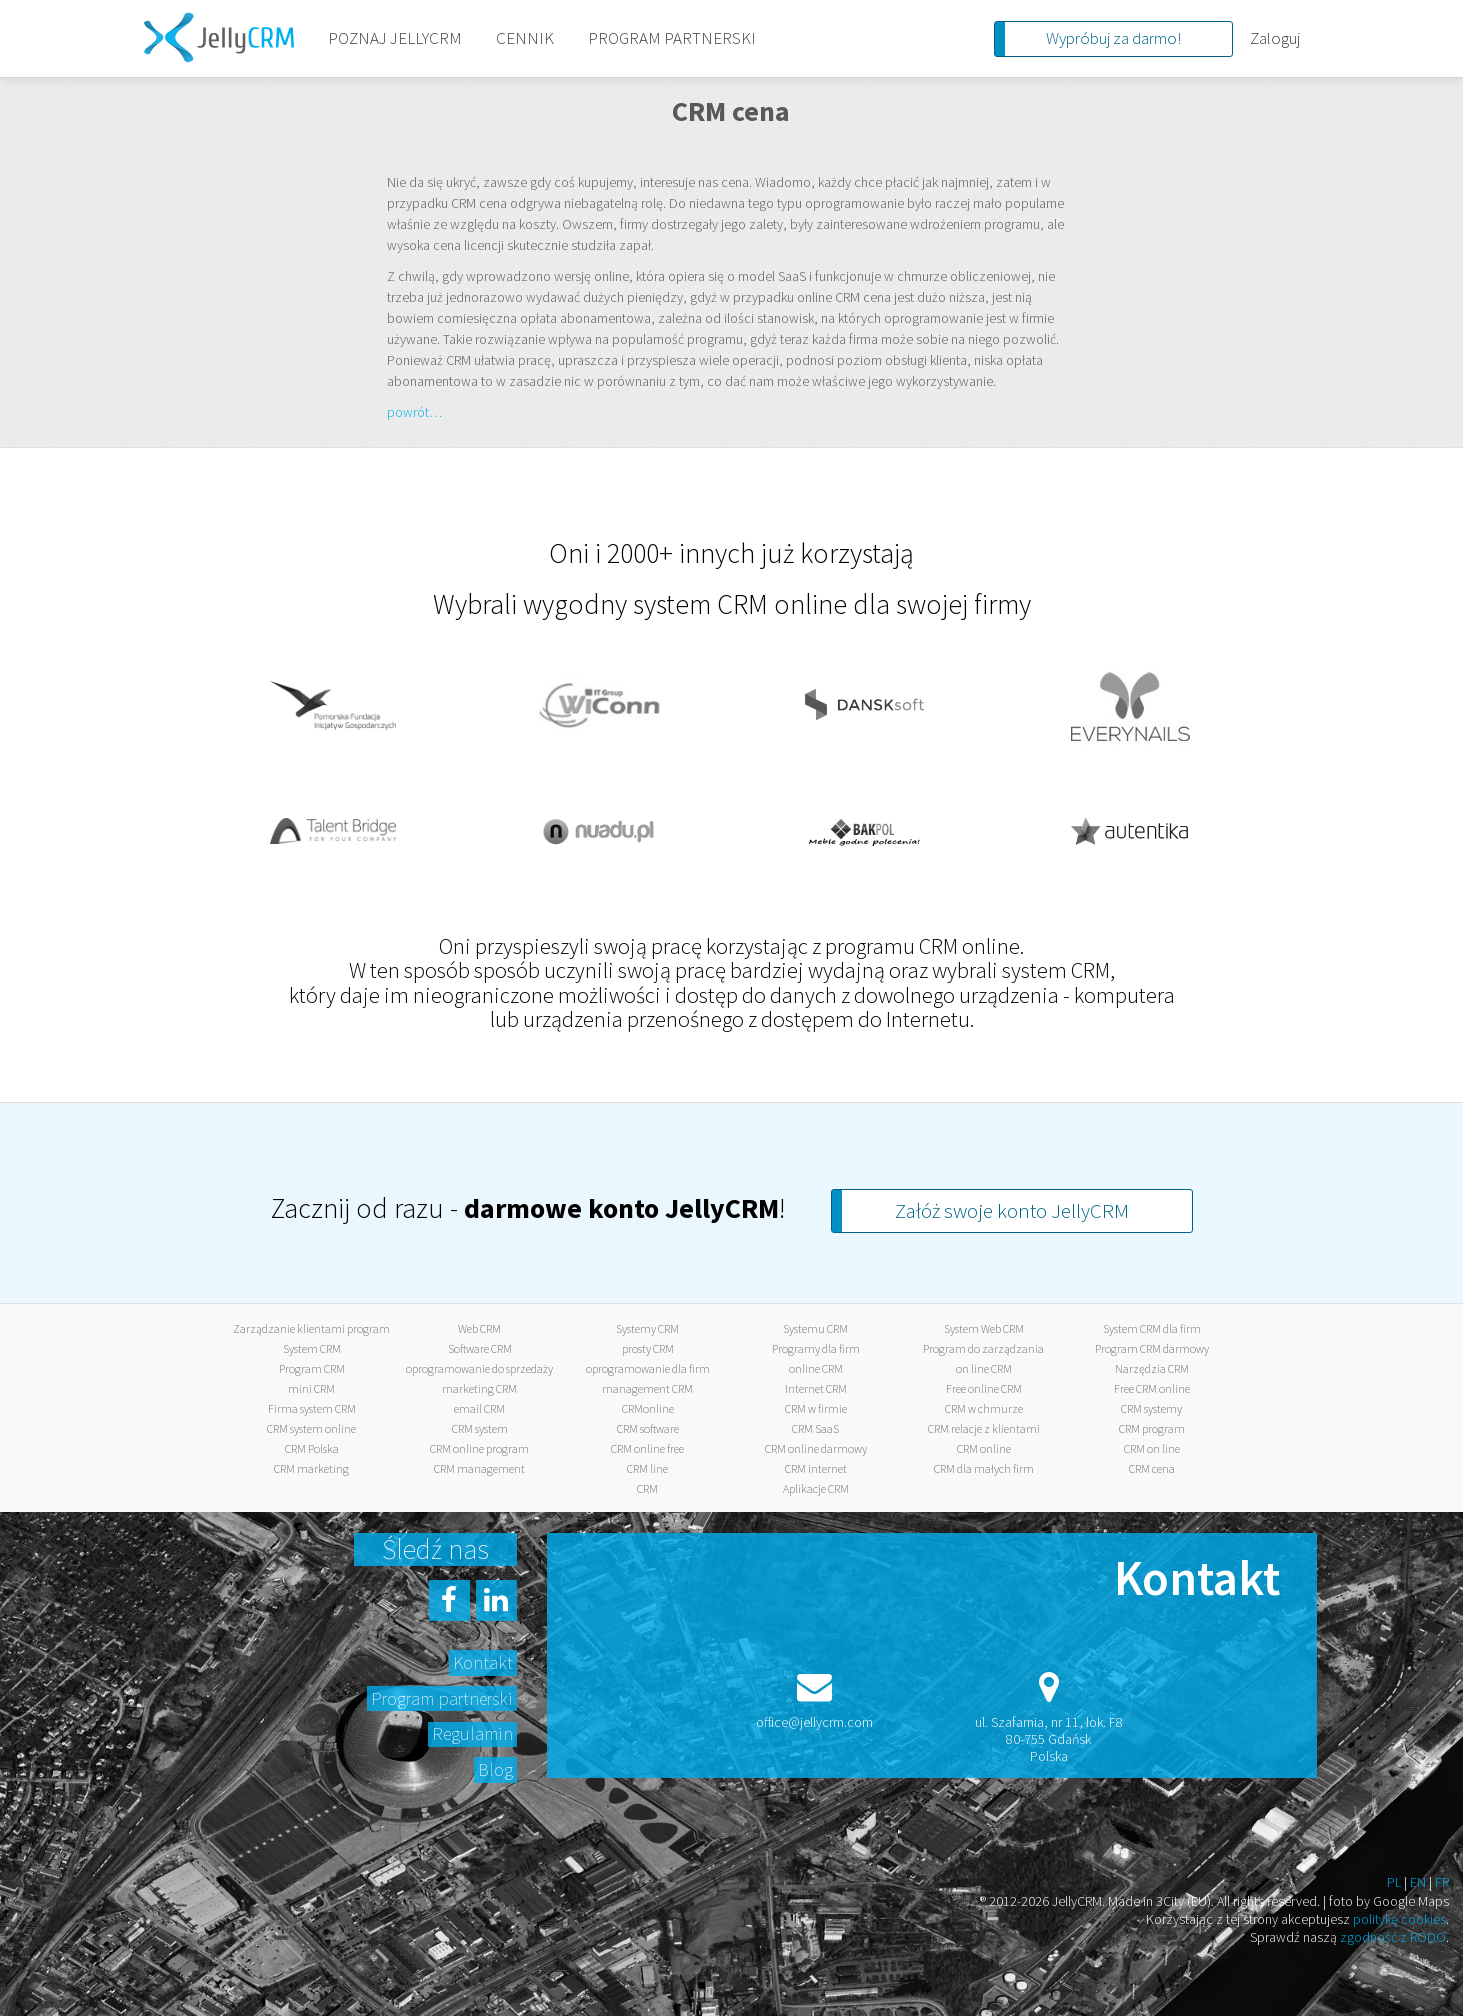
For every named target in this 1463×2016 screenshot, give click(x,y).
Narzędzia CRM (1152, 1368)
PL (1394, 1882)
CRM (647, 1488)
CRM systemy (1151, 1408)
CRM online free (647, 1448)
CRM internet (816, 1468)
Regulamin (472, 1733)
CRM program (1152, 1428)
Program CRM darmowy (1152, 1348)
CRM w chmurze (984, 1408)
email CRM (479, 1408)
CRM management (479, 1468)
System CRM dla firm (1152, 1328)
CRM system (480, 1428)
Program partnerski (442, 1698)
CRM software (648, 1428)
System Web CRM (984, 1328)
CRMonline (648, 1408)
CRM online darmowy (816, 1448)
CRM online (984, 1448)
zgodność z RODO (1393, 1937)
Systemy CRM (647, 1328)
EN (1418, 1882)
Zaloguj (1275, 38)
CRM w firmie (816, 1408)
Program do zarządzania (983, 1348)
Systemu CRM (815, 1328)
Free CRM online (1152, 1388)
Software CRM (480, 1348)
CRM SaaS (815, 1428)
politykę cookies (1399, 1919)
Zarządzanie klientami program (311, 1328)
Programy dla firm (816, 1348)
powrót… (414, 412)
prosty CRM (648, 1348)
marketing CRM (479, 1388)
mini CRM (311, 1388)
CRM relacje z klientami (984, 1428)
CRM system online (311, 1428)
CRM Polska (312, 1448)
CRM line (647, 1468)
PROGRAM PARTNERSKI (672, 38)
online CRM (816, 1368)
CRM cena (1152, 1468)
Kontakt (483, 1662)
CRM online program (479, 1448)
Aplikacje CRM (816, 1488)
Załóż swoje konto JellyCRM (1012, 1210)
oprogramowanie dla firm (648, 1368)
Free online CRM (984, 1388)
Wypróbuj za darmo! (1113, 38)
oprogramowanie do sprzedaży (479, 1368)
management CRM (647, 1388)
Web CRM (479, 1328)
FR (1442, 1882)
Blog (495, 1769)
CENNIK (525, 38)
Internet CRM (816, 1388)
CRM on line (1152, 1448)
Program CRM (312, 1368)
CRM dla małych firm (984, 1468)
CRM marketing (311, 1468)
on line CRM (984, 1368)
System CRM (312, 1348)
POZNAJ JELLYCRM (395, 38)
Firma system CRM (312, 1408)
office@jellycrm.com (814, 1722)
